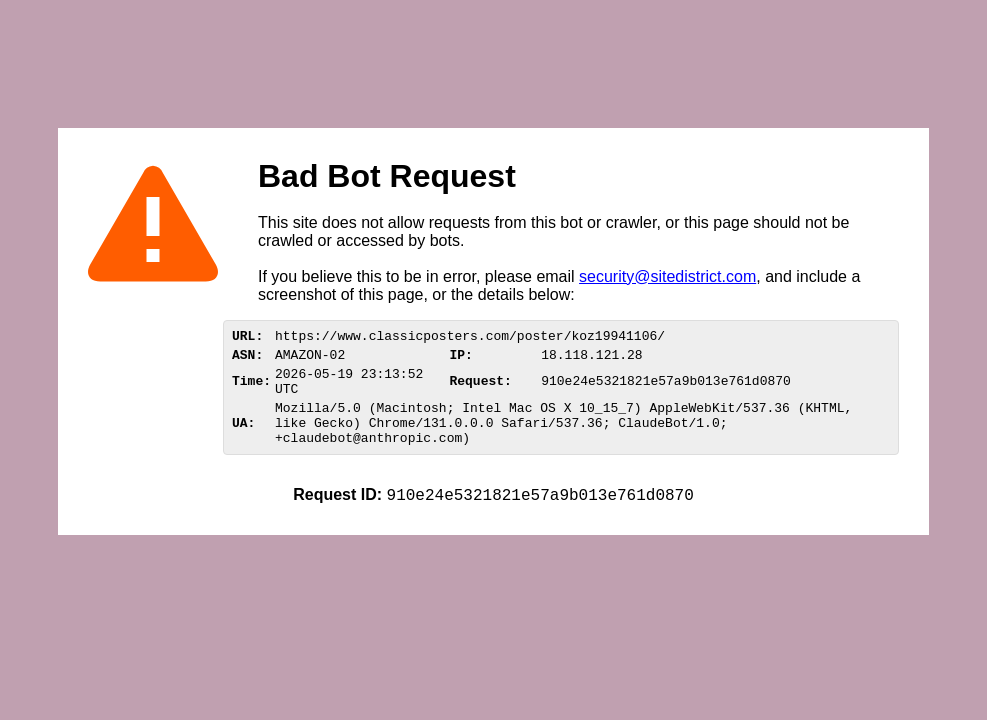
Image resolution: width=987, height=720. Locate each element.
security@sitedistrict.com (667, 276)
